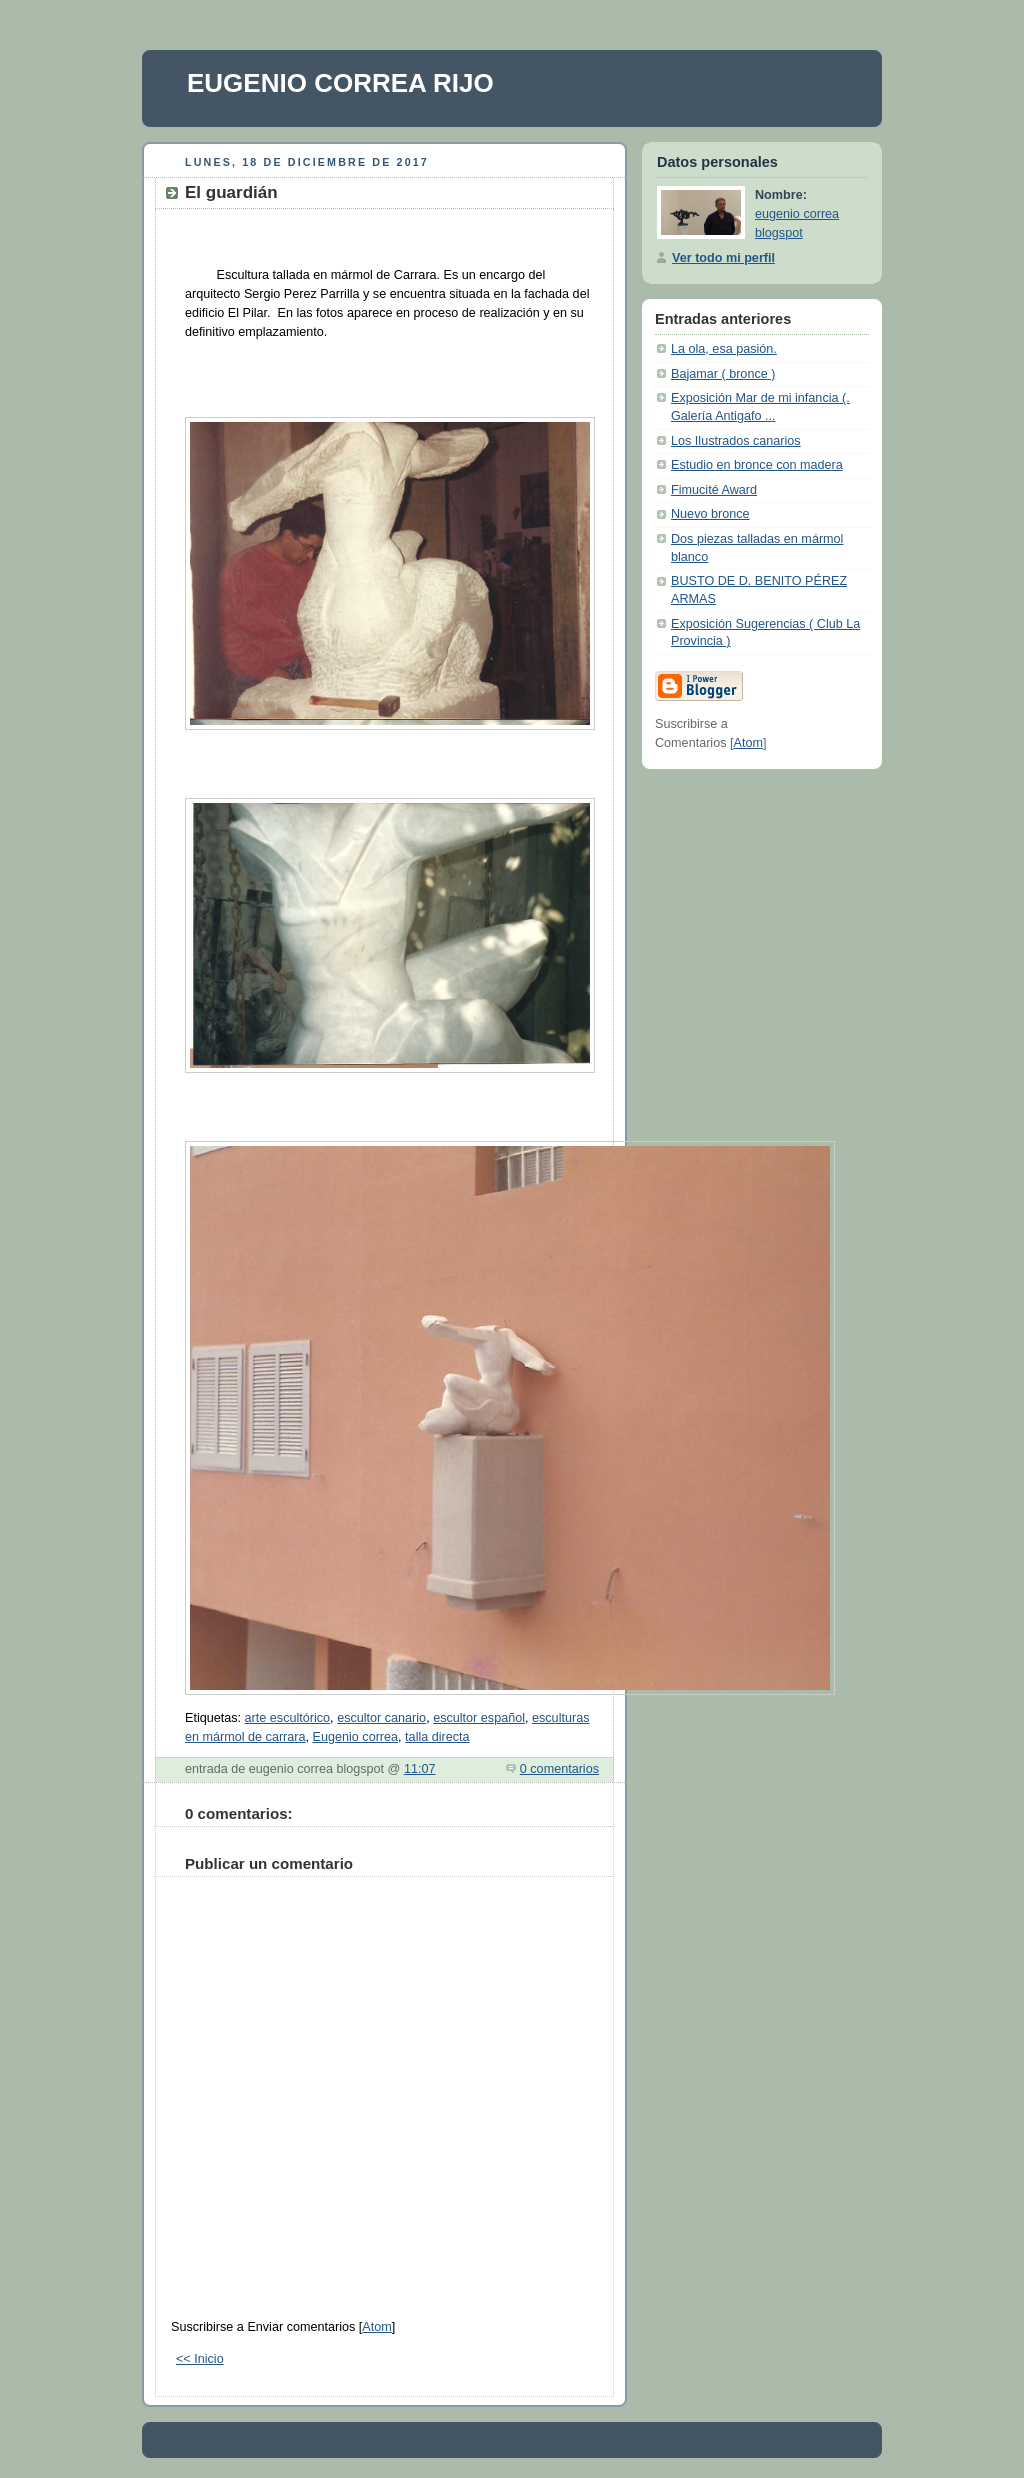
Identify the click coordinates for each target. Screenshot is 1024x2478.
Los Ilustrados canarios (736, 441)
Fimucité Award (714, 490)
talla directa (437, 1737)
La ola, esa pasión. (724, 349)
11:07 (420, 1769)
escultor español (479, 1718)
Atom (376, 2327)
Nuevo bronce (710, 514)
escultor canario (381, 1718)
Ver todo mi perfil (723, 258)
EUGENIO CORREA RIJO (340, 83)
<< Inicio (200, 2359)
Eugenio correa (356, 1737)
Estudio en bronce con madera (757, 465)
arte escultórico (288, 1718)
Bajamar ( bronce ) (723, 374)
